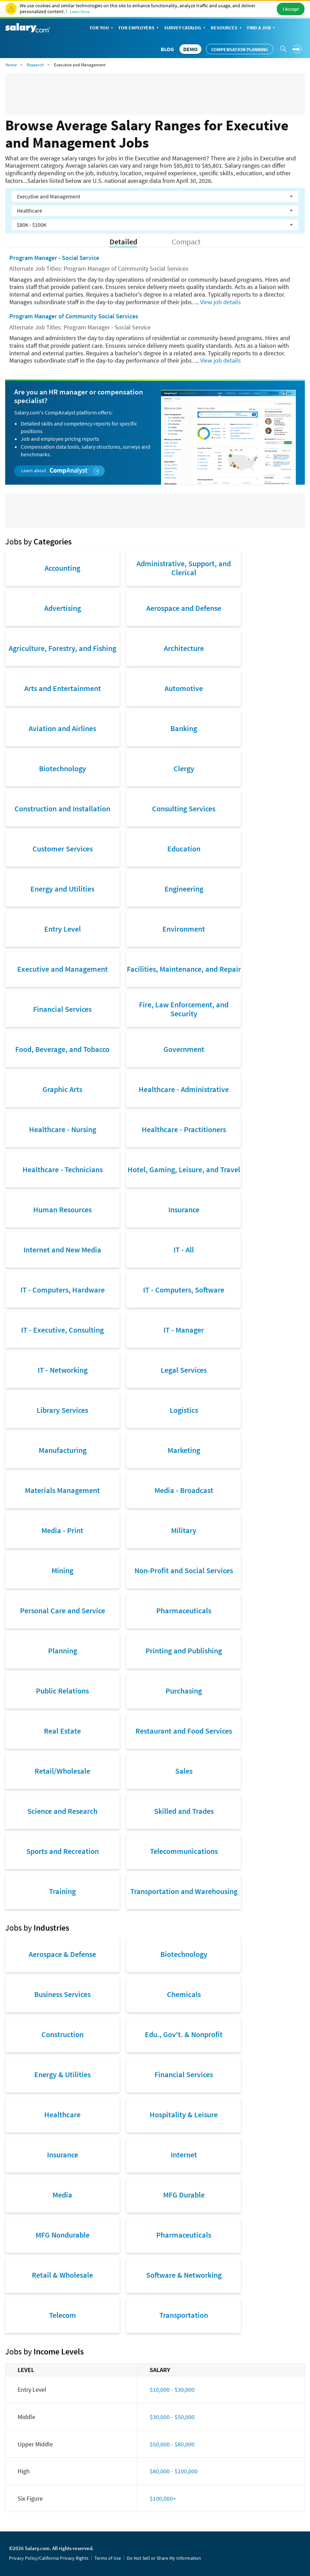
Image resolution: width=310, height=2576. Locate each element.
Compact (186, 241)
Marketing (184, 1450)
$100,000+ (163, 2498)
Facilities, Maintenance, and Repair (184, 969)
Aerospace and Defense (183, 608)
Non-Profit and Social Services (183, 1570)
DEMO (190, 49)
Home (11, 65)
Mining (62, 1570)
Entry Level (62, 929)
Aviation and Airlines (62, 728)
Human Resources (62, 1209)
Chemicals (184, 1994)
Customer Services (62, 848)
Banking (183, 728)
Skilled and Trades (184, 1811)
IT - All (183, 1249)
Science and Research (62, 1811)
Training (62, 1891)
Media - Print (62, 1530)
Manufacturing (62, 1450)
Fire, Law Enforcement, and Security (183, 1009)
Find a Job (261, 28)
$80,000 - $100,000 (174, 2471)
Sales (183, 1771)
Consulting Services (183, 808)
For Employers (139, 28)
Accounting (62, 568)
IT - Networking (62, 1370)
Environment (183, 929)
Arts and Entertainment (62, 688)
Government (183, 1049)
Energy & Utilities (62, 2074)
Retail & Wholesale (62, 2275)
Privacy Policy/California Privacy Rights (48, 2558)
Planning (62, 1650)
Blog (167, 49)
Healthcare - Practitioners (184, 1129)
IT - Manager (183, 1330)
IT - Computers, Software (183, 1290)
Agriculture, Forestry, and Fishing (62, 648)
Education (183, 848)
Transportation (183, 2315)
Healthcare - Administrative (184, 1089)
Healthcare (62, 2114)
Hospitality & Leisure (184, 2114)
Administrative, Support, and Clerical (184, 568)
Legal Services (184, 1370)
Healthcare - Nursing (62, 1129)
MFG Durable (184, 2195)
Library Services (62, 1410)
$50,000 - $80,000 (172, 2444)
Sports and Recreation (62, 1851)
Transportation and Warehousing (183, 1891)
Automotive (184, 688)
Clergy (183, 768)
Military (183, 1530)
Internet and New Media (62, 1249)
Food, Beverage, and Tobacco (62, 1049)
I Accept (291, 9)
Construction (62, 2034)
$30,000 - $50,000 (172, 2417)
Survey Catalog (185, 28)
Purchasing (184, 1691)
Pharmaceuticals (183, 1610)
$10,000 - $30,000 (172, 2389)
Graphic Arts (62, 1089)
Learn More (80, 11)
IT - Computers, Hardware (62, 1290)
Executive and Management (62, 969)
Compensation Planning (239, 49)
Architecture (184, 648)
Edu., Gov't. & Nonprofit (184, 2034)
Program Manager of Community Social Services (73, 316)
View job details (220, 302)
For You (102, 28)
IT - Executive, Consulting (62, 1330)
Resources (227, 28)
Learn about (60, 470)
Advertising (62, 608)
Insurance (183, 1209)
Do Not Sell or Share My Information (164, 2558)
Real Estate (62, 1731)
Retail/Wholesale (62, 1771)
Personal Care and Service (62, 1610)
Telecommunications (184, 1851)
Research (35, 65)
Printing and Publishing (183, 1650)
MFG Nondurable (63, 2235)
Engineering (184, 889)
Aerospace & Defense (62, 1954)
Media (62, 2195)
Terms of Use (107, 2558)
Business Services (62, 1994)
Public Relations (62, 1691)
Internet (184, 2154)
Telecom (62, 2315)
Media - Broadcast (183, 1490)
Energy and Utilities (62, 889)
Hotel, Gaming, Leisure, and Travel (184, 1169)
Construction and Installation (62, 808)
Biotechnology (62, 768)
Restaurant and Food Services (183, 1731)
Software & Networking (184, 2275)
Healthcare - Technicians (62, 1169)
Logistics (184, 1410)
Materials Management (62, 1490)
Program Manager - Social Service (54, 258)
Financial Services (62, 1009)
